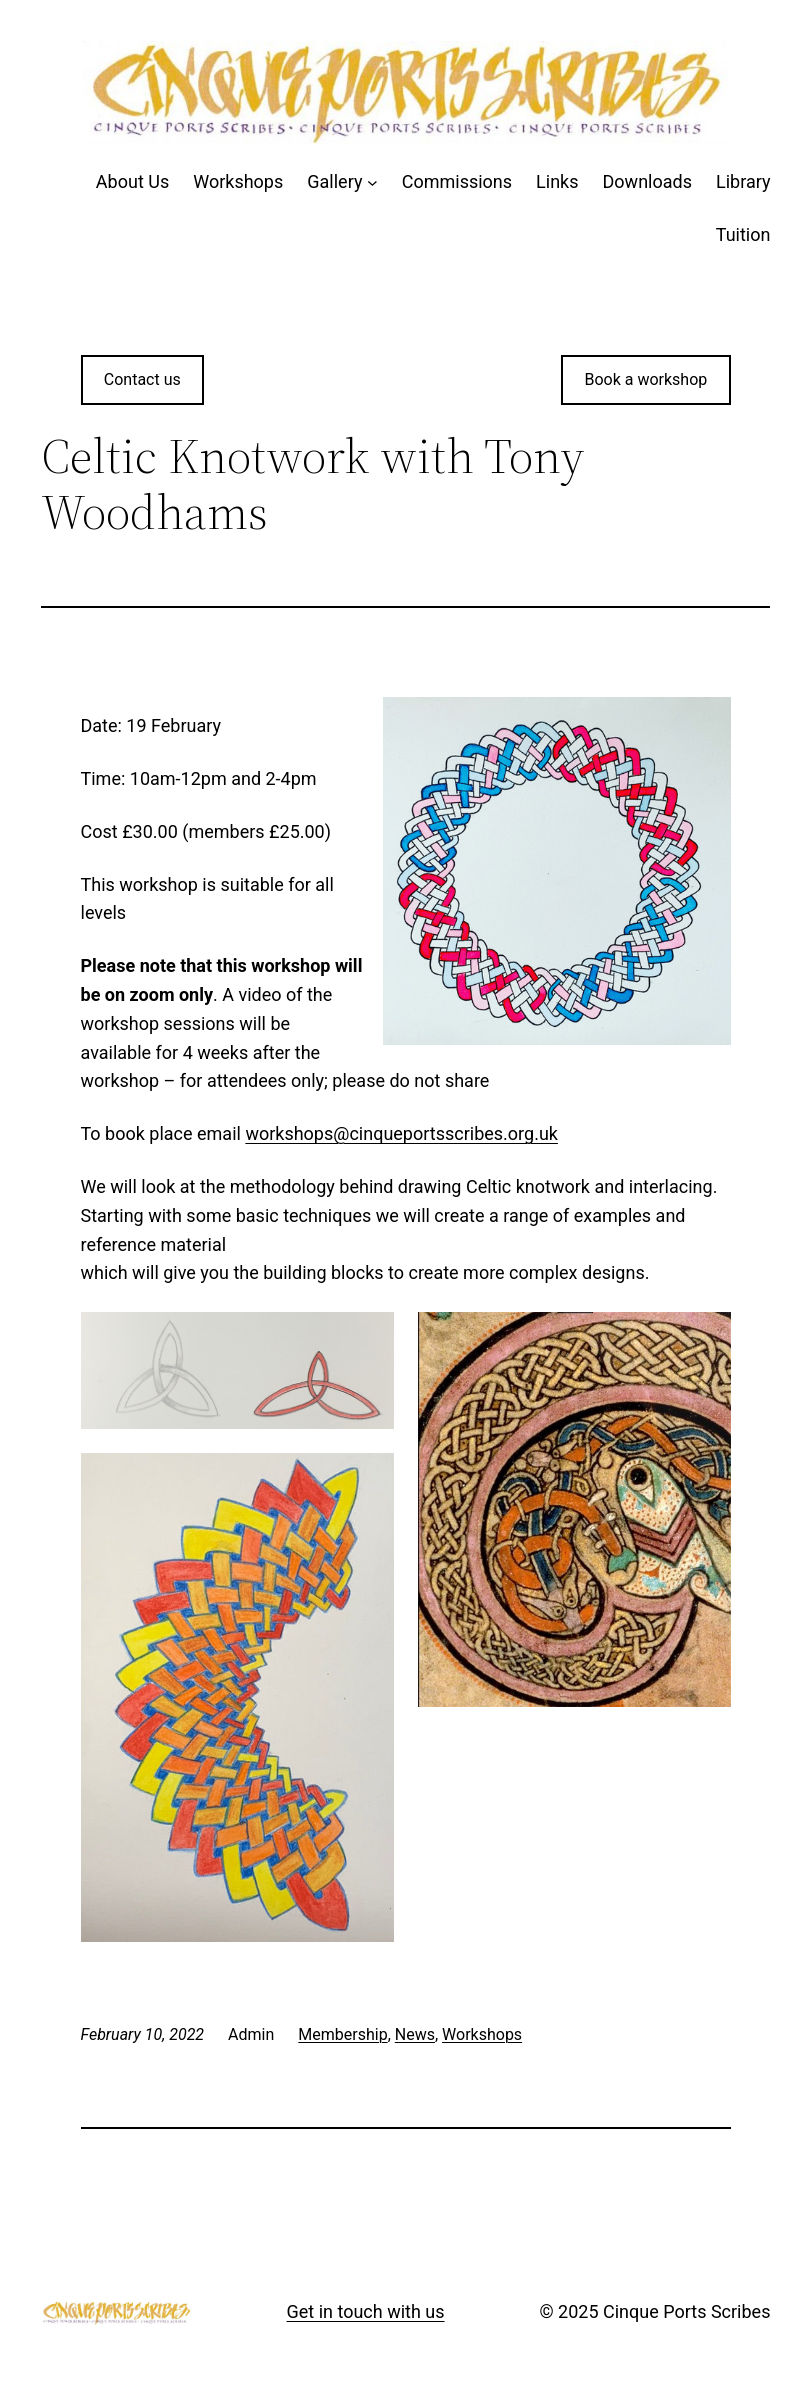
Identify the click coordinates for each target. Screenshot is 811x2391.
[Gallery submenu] (372, 182)
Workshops (482, 2034)
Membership (342, 2034)
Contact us (142, 379)
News (415, 2034)
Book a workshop (645, 379)
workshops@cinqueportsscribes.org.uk (401, 1133)
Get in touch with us (366, 2311)
